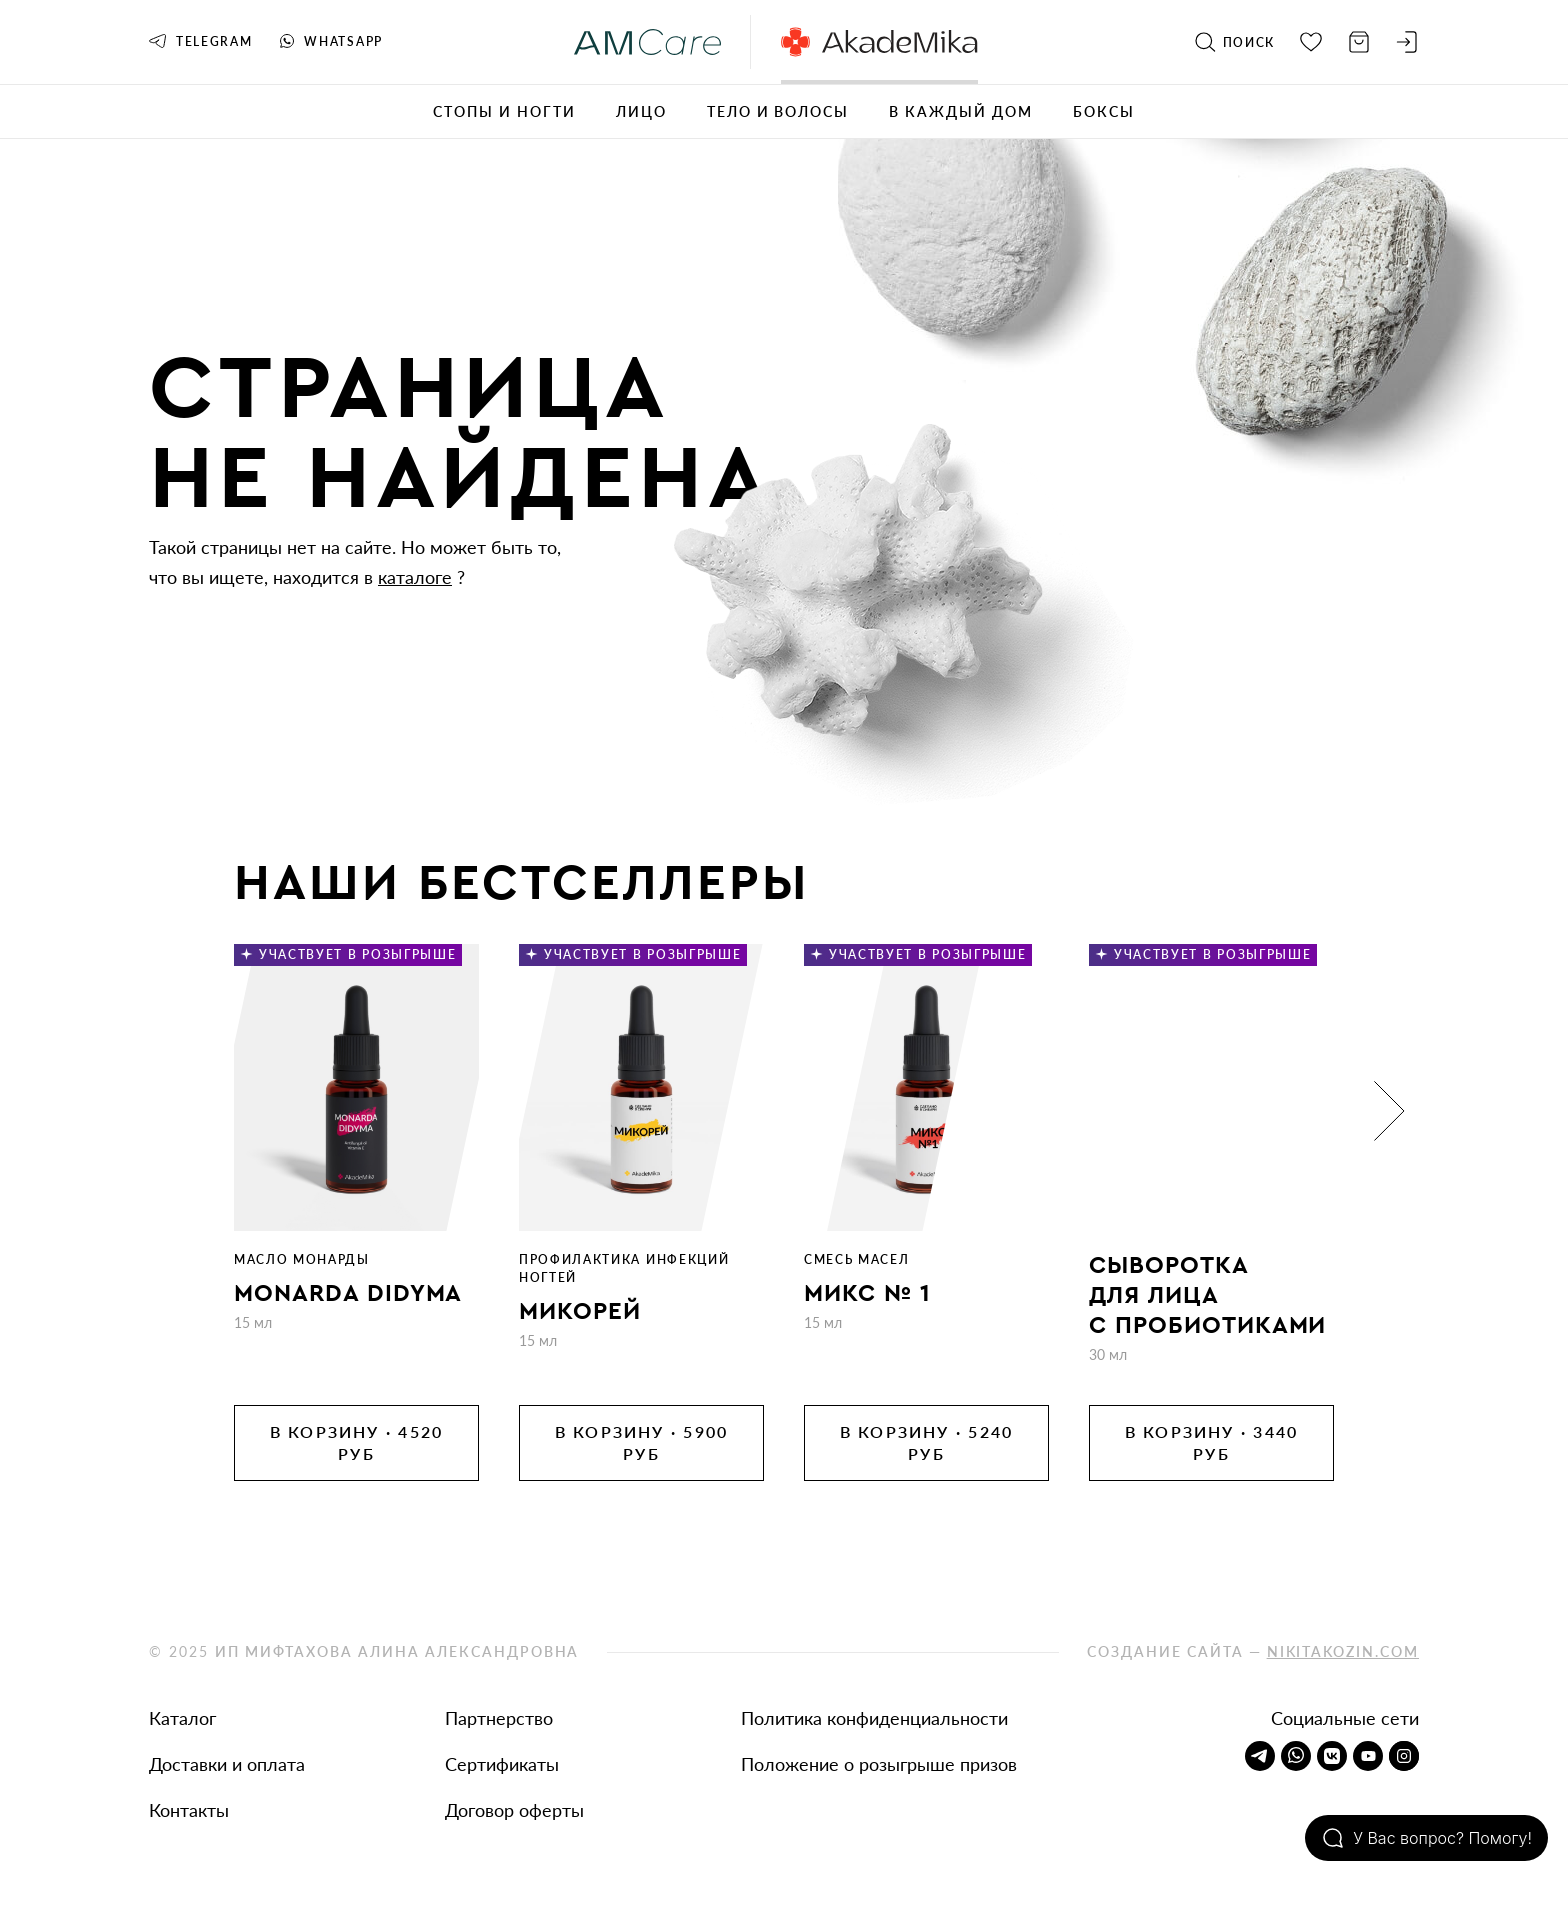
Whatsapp (331, 41)
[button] (1389, 1111)
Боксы (1104, 111)
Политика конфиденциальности (874, 1718)
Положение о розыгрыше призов (879, 1764)
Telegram (200, 41)
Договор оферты (514, 1810)
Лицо (641, 111)
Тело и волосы (778, 111)
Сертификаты (502, 1764)
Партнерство (499, 1718)
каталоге (415, 577)
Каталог (182, 1718)
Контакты (189, 1810)
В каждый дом (961, 111)
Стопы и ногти (504, 111)
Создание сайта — (1253, 1651)
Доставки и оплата (227, 1764)
